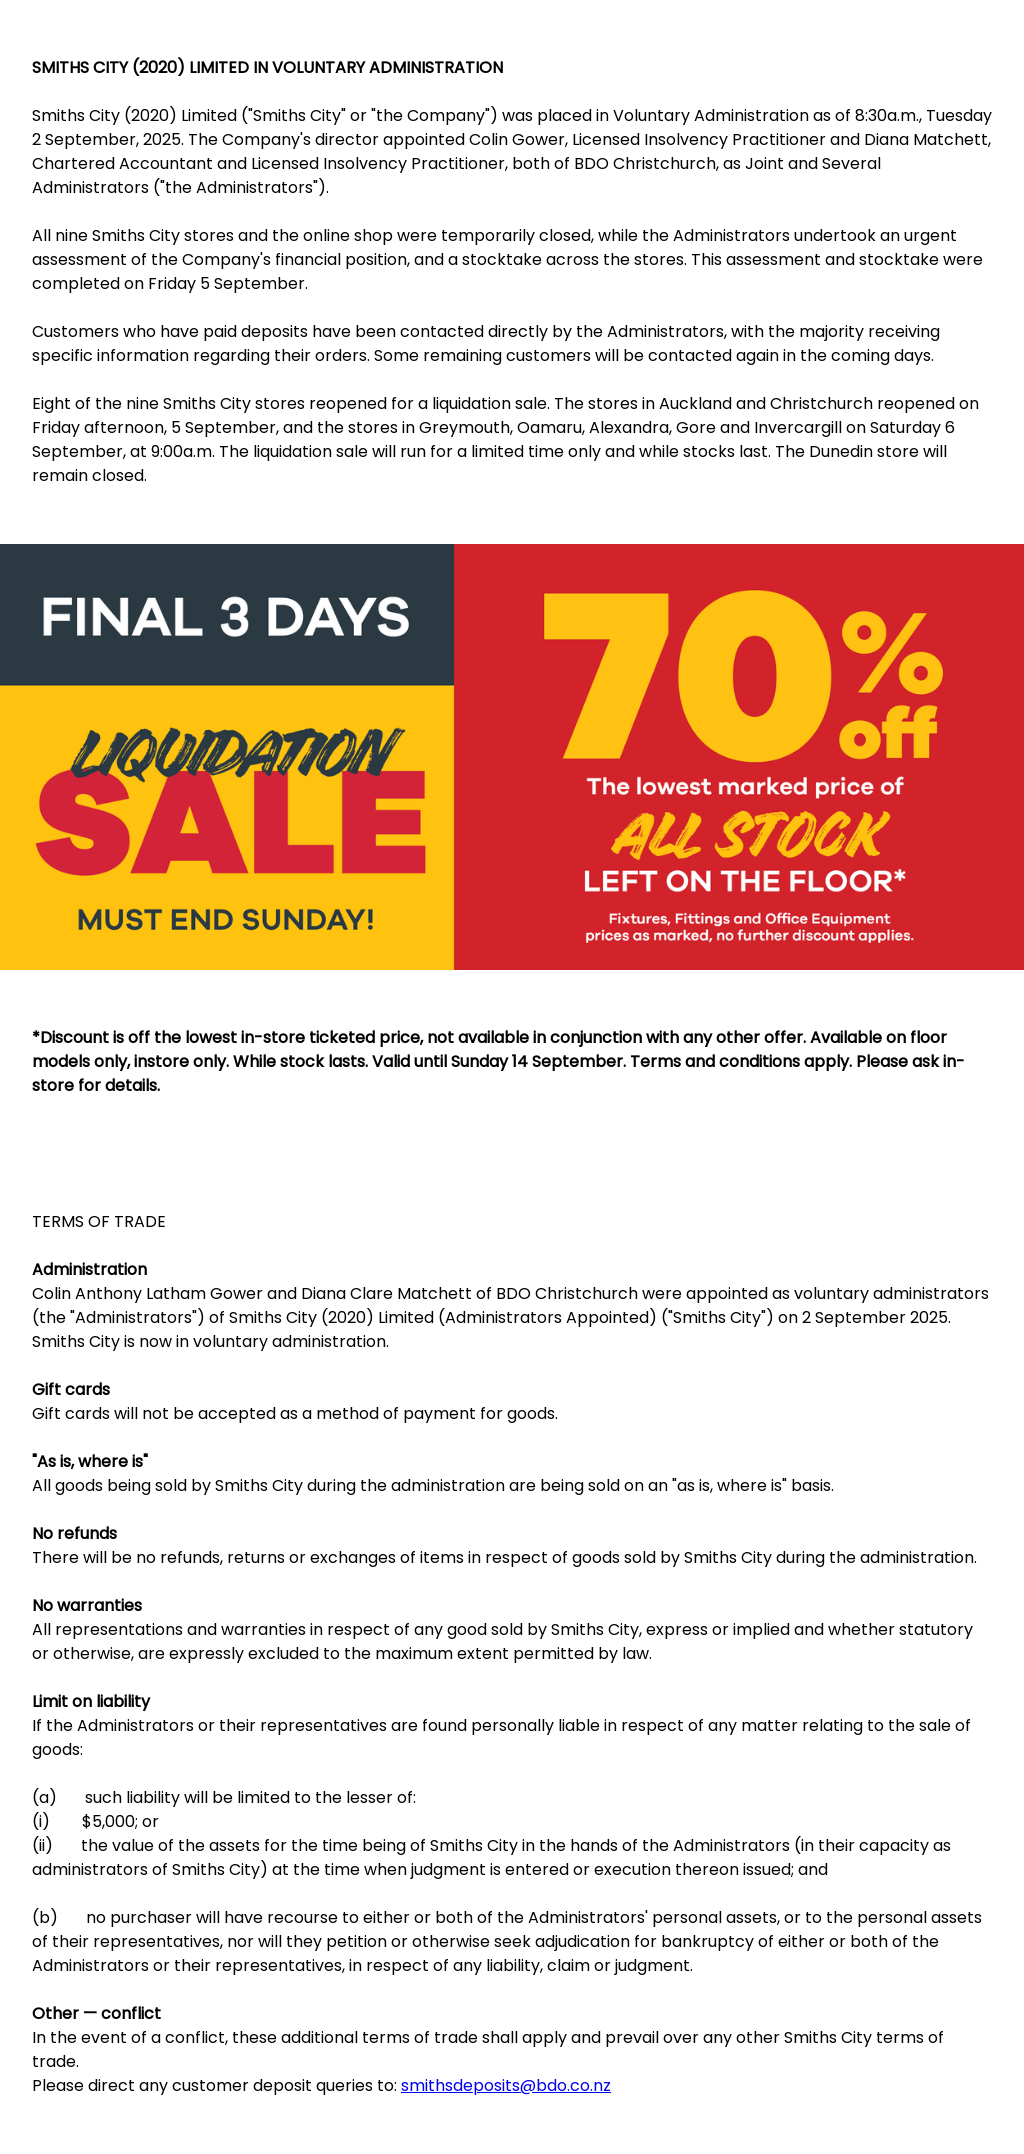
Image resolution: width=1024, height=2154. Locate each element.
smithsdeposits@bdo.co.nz (506, 2085)
